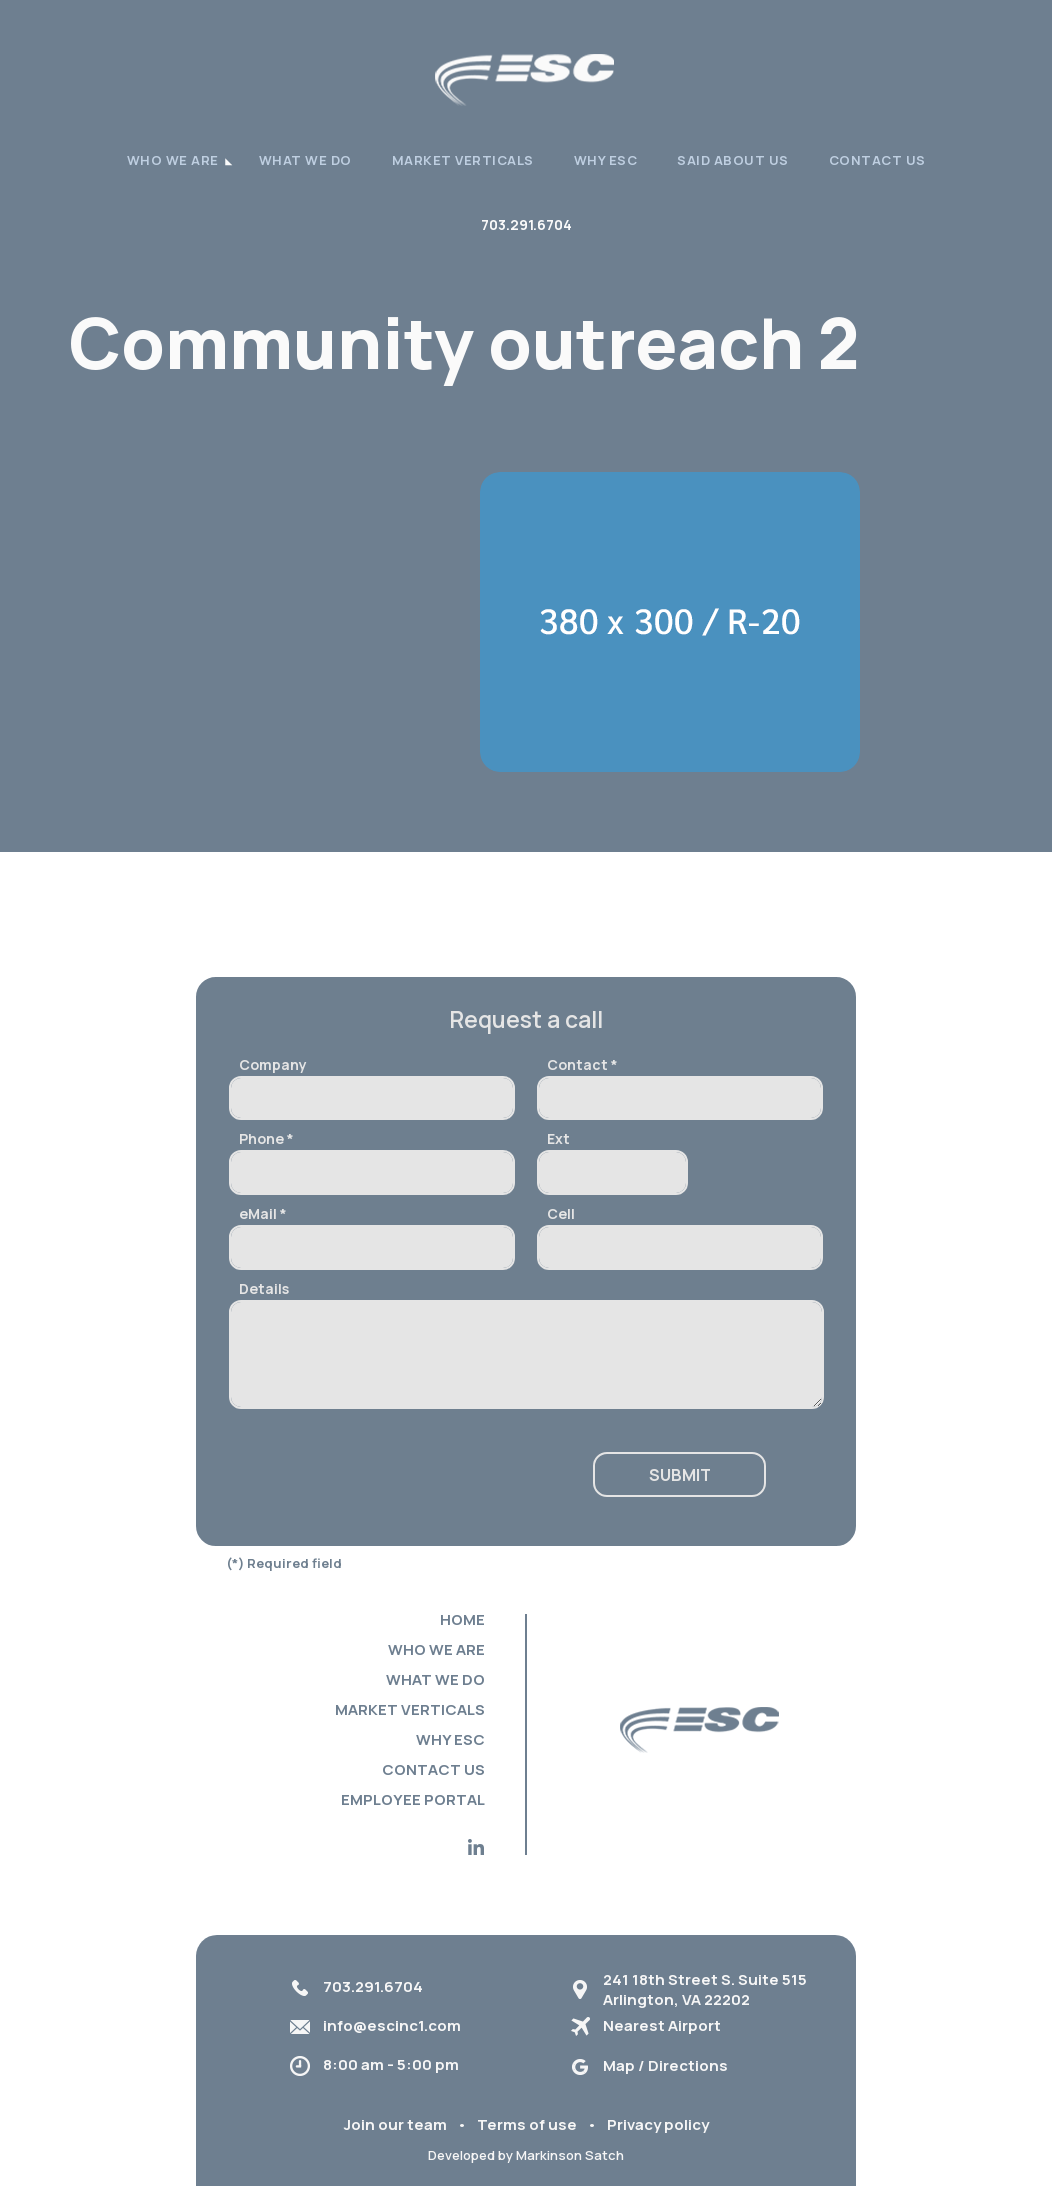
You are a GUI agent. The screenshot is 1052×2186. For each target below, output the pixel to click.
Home (462, 1619)
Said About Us (733, 160)
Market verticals (463, 160)
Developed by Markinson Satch (526, 2155)
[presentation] (381, 1476)
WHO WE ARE (173, 160)
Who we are (436, 1649)
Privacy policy (658, 2124)
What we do (305, 160)
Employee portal (413, 1799)
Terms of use (527, 2124)
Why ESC (606, 160)
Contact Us (877, 160)
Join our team (395, 2124)
